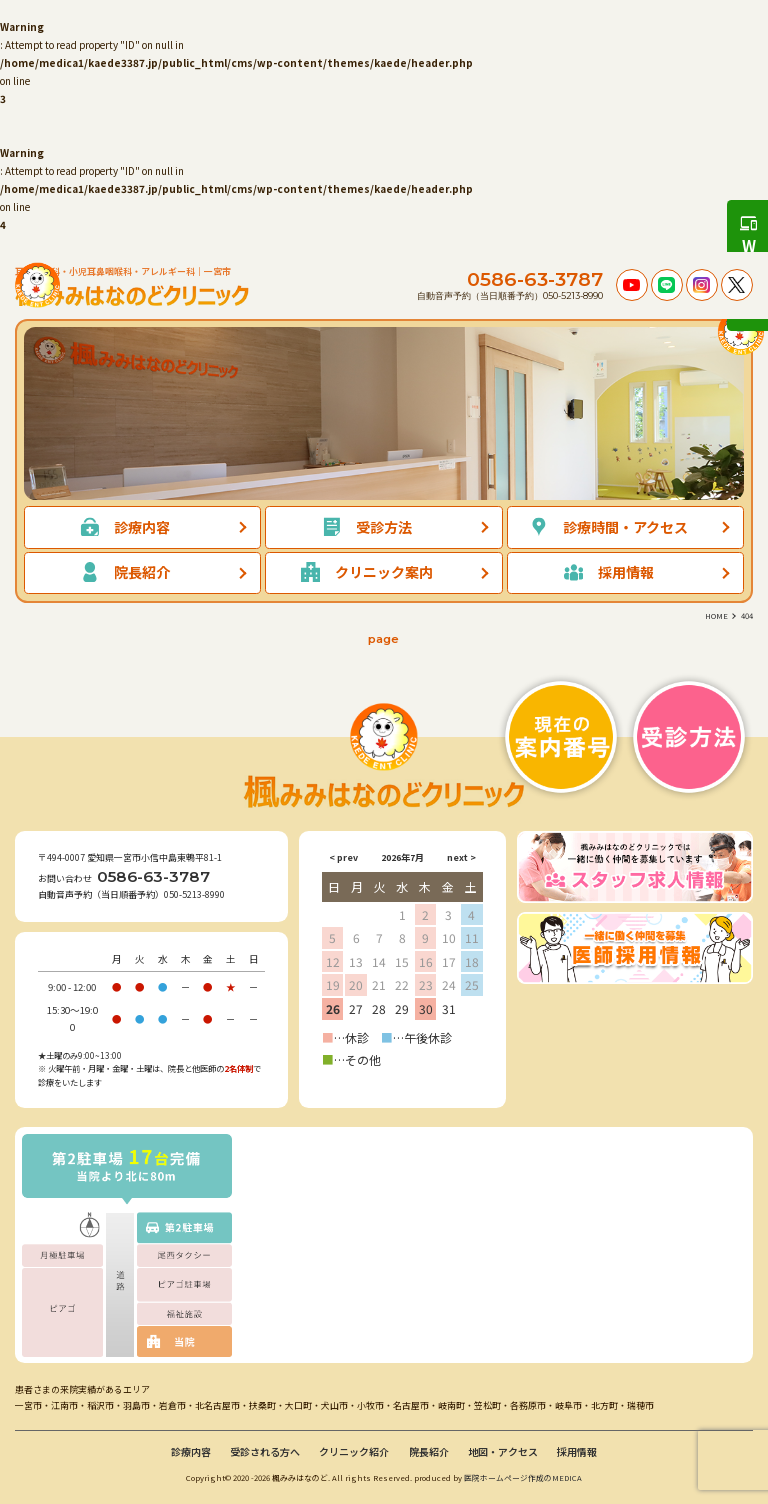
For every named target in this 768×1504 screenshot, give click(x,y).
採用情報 (577, 1451)
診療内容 (191, 1451)
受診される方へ (265, 1451)
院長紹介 (429, 1451)
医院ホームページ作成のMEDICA (523, 1477)
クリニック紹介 (354, 1451)
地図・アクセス (503, 1451)
